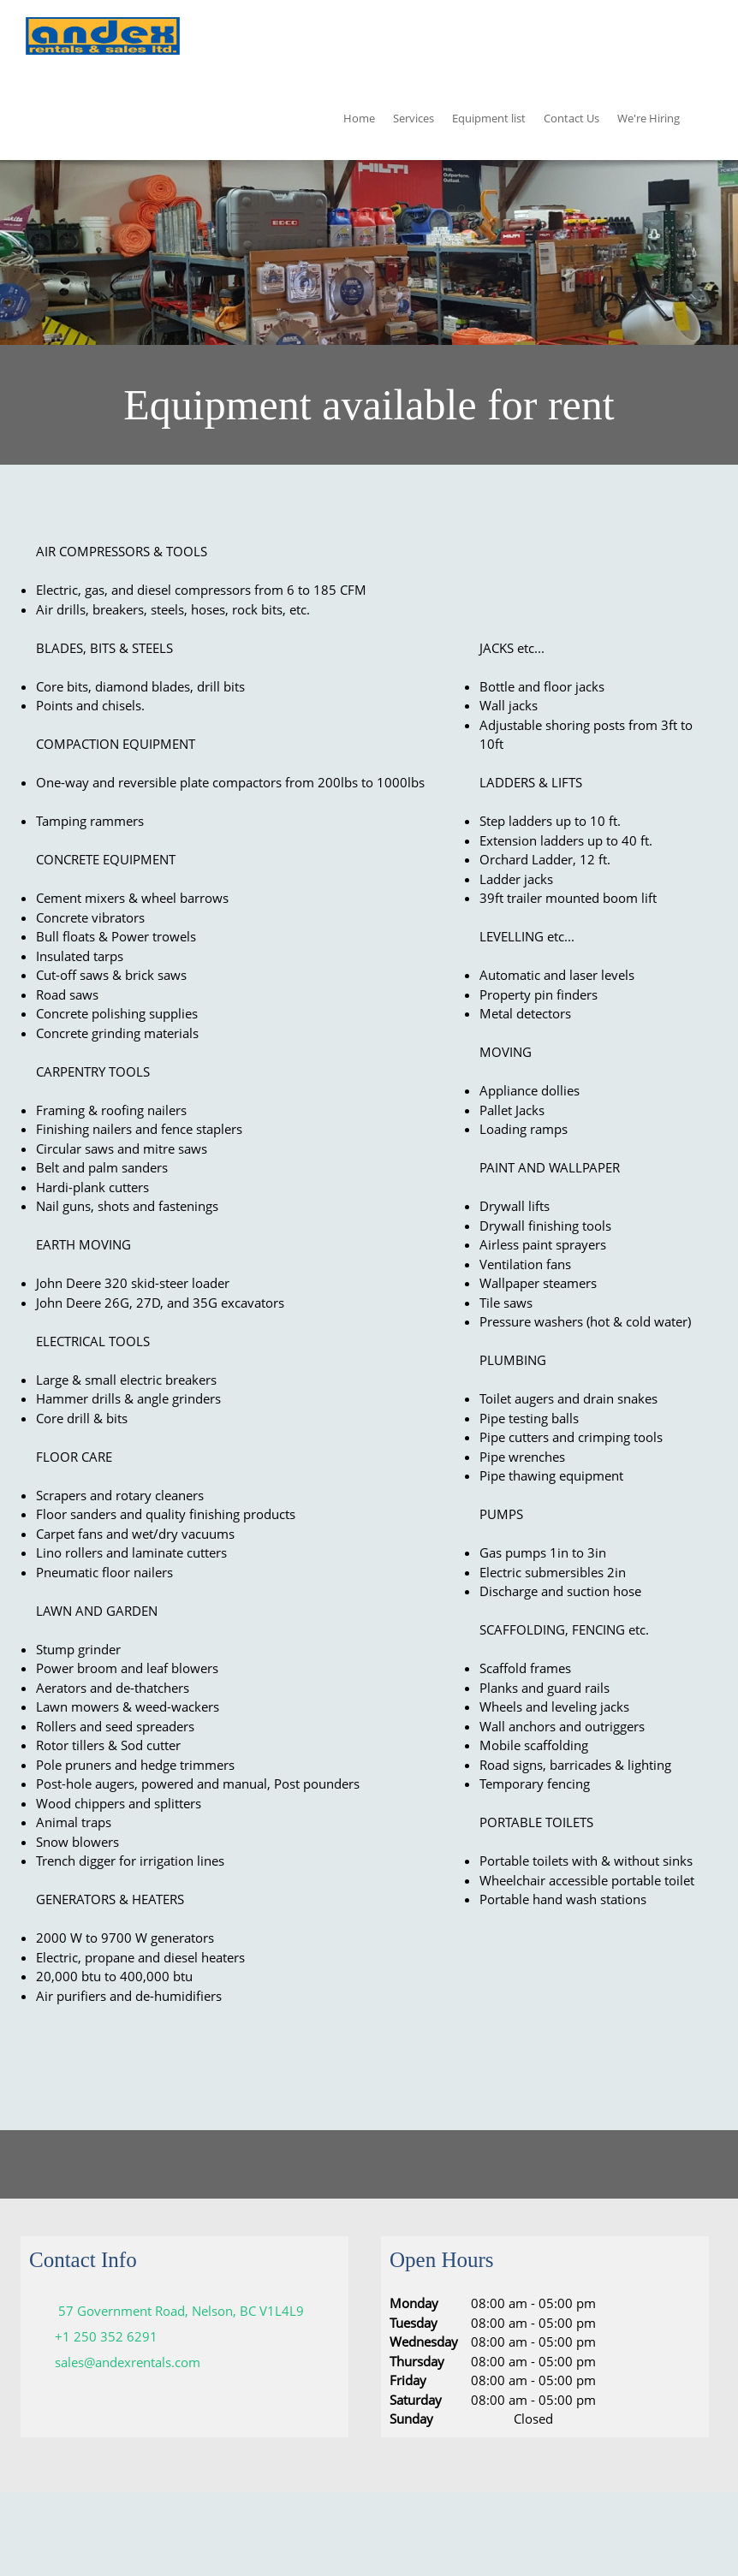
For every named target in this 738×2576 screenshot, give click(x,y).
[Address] (170, 2311)
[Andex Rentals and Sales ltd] (103, 38)
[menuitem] (359, 120)
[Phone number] (97, 2336)
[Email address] (119, 2362)
